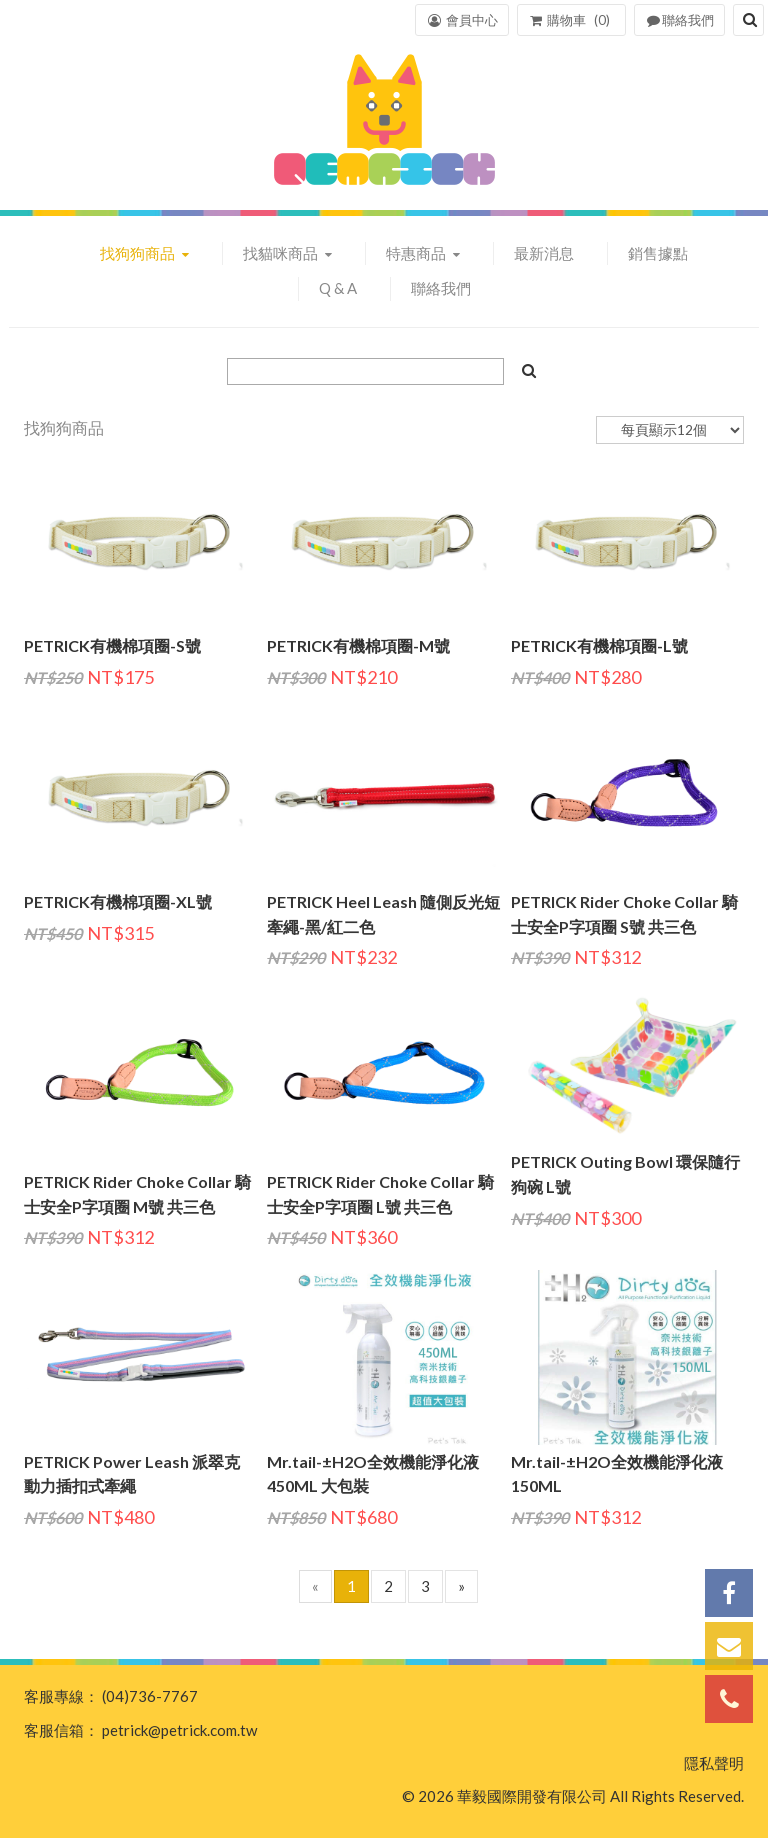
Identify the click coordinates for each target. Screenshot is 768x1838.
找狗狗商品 (139, 253)
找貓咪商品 (282, 253)
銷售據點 (658, 253)
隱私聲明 (714, 1763)
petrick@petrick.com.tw (179, 1730)
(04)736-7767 (150, 1696)
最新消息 (544, 253)
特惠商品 (417, 253)
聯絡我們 (441, 288)
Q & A (338, 288)
